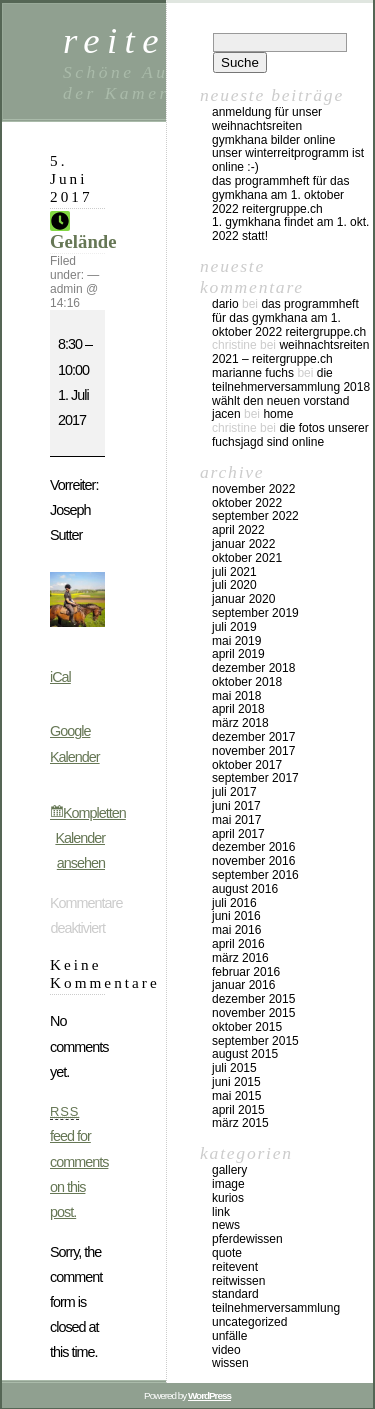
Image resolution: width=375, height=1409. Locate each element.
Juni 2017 (236, 806)
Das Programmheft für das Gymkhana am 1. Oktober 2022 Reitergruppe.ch (280, 195)
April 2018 (238, 709)
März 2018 (240, 723)
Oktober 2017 (247, 765)
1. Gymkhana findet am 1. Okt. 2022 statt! (290, 229)
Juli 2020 (234, 585)
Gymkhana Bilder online (273, 140)
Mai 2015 (236, 1096)
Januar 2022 (243, 544)
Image (228, 1184)
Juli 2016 (234, 903)
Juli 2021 (234, 572)
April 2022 (238, 530)
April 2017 (238, 834)
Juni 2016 (236, 916)
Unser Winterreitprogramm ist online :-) (288, 160)
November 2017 (253, 751)
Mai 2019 (236, 641)
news (226, 1225)
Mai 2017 (236, 820)
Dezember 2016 (253, 847)
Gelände (83, 233)
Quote (227, 1253)
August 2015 (245, 1054)
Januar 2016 (243, 985)
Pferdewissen (247, 1239)
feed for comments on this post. (79, 1162)
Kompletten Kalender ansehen (90, 838)
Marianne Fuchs (253, 373)
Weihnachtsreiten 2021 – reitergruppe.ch (290, 352)
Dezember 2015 (253, 999)
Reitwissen (238, 1281)
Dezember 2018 (253, 668)
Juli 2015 (234, 1068)
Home (278, 414)
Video (226, 1350)
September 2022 (255, 516)
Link (221, 1212)
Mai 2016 (236, 930)
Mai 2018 (236, 696)
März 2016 (240, 958)
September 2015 (255, 1041)
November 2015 (253, 1013)
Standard (235, 1294)
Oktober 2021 (247, 558)
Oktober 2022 (247, 503)
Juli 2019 (234, 627)
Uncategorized (249, 1322)
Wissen (230, 1363)
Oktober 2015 (247, 1027)
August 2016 (245, 889)
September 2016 (255, 875)
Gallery (229, 1170)
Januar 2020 (243, 599)
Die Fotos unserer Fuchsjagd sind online (290, 435)
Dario (225, 304)
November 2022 (253, 489)
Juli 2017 (234, 792)
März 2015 (240, 1123)
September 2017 (255, 778)
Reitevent (235, 1267)
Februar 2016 (246, 972)
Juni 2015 (236, 1082)
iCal (60, 677)
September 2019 (255, 613)
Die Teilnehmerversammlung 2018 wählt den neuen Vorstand (291, 387)
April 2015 (238, 1110)
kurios (228, 1198)
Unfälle (229, 1336)
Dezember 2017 (253, 737)
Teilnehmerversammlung (276, 1308)
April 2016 (238, 944)
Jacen (226, 414)
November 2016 (253, 861)
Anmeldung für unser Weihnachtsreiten (267, 119)
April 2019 (238, 654)
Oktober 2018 (247, 682)
